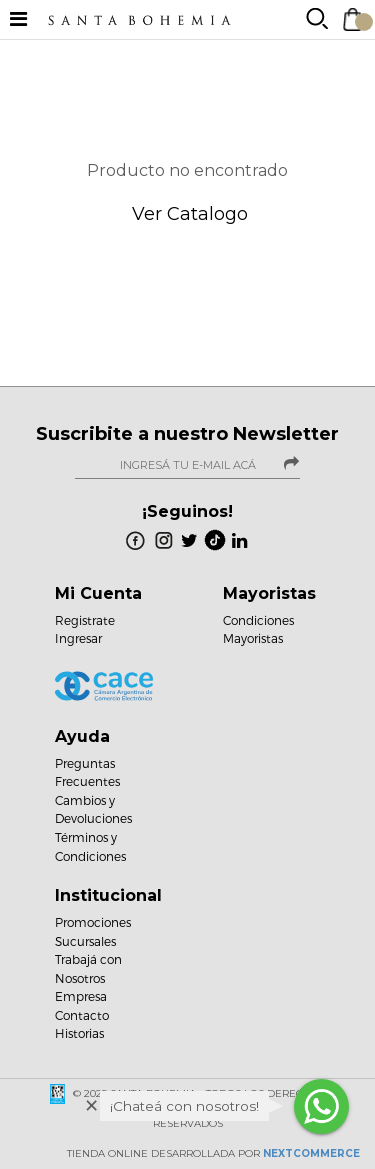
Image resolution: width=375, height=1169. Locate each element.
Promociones (93, 922)
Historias (79, 1033)
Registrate (85, 620)
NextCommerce (311, 1153)
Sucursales (85, 941)
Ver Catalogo (187, 214)
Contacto (82, 1015)
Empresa (81, 996)
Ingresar (78, 638)
